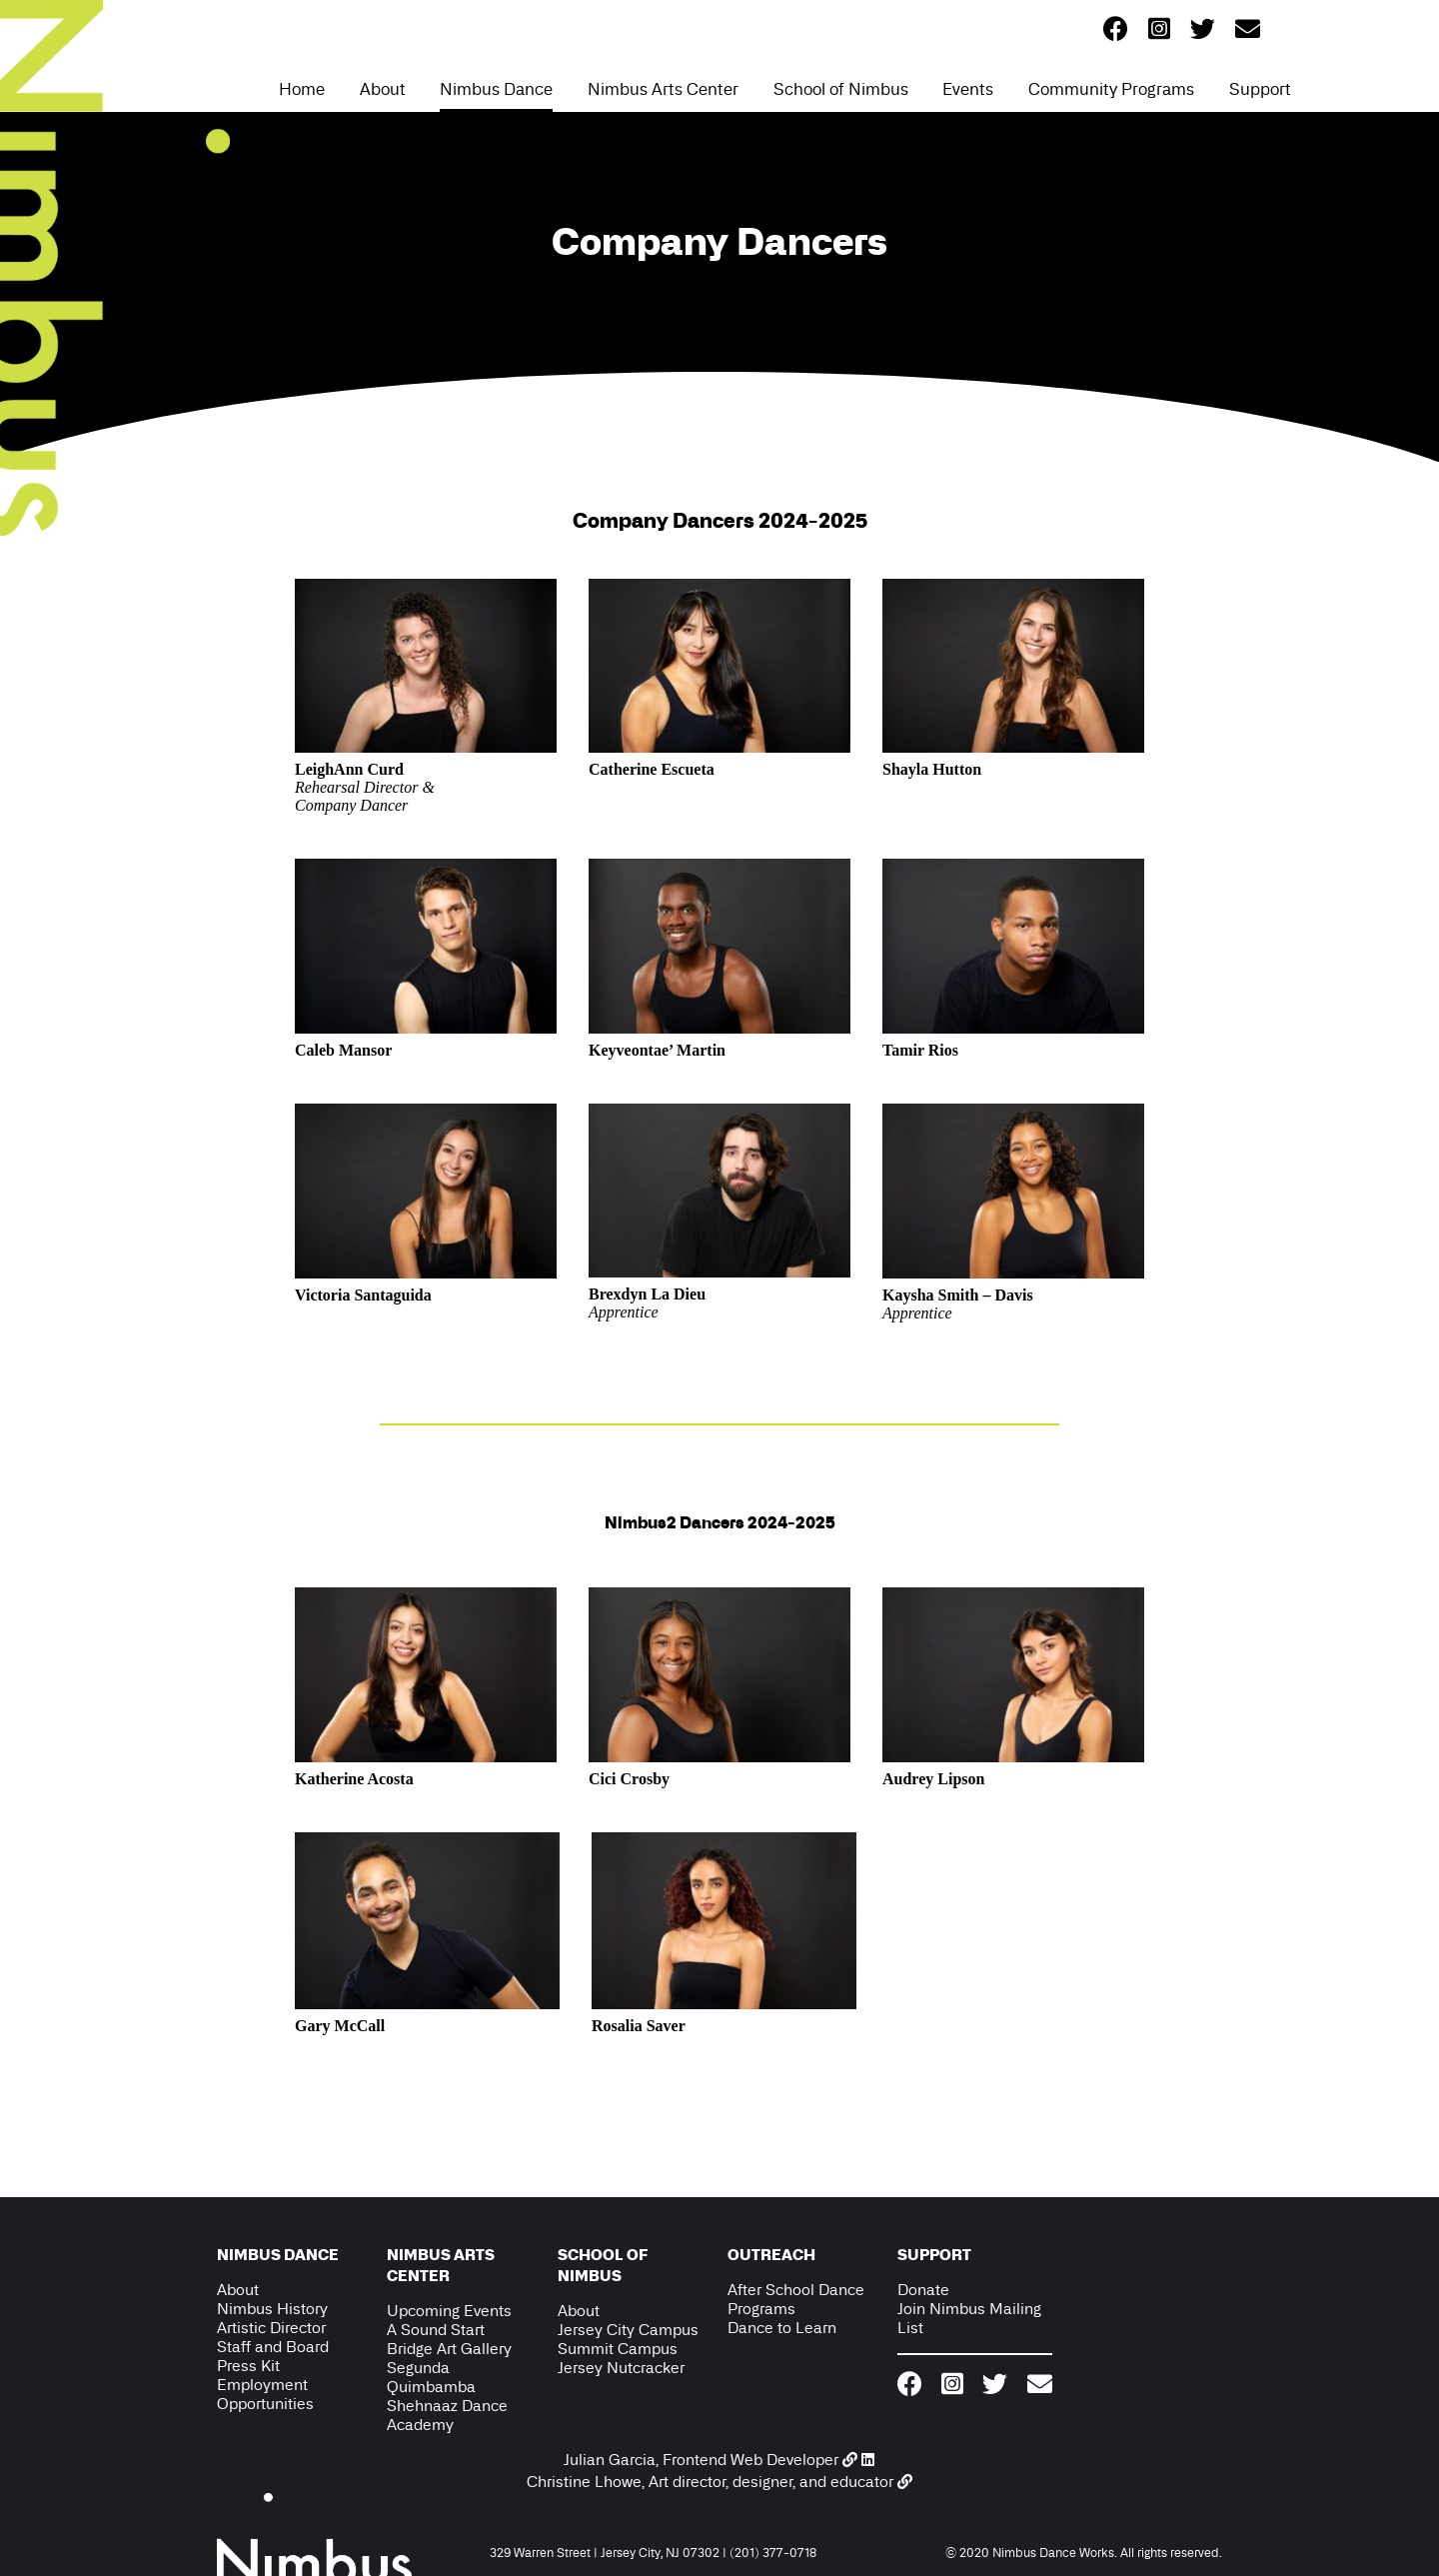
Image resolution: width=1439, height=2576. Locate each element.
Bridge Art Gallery (449, 2348)
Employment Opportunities (265, 2394)
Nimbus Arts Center (663, 89)
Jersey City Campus (628, 2329)
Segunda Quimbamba (431, 2377)
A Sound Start (436, 2329)
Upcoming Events (449, 2310)
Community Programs (1111, 89)
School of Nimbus (840, 89)
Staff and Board (273, 2346)
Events (967, 89)
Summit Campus (618, 2348)
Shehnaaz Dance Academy (447, 2415)
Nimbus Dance (496, 89)
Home (302, 89)
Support (1260, 89)
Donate (923, 2289)
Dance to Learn (781, 2327)
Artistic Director (271, 2327)
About (383, 89)
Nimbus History (272, 2308)
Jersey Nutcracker (621, 2367)
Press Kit (248, 2365)
